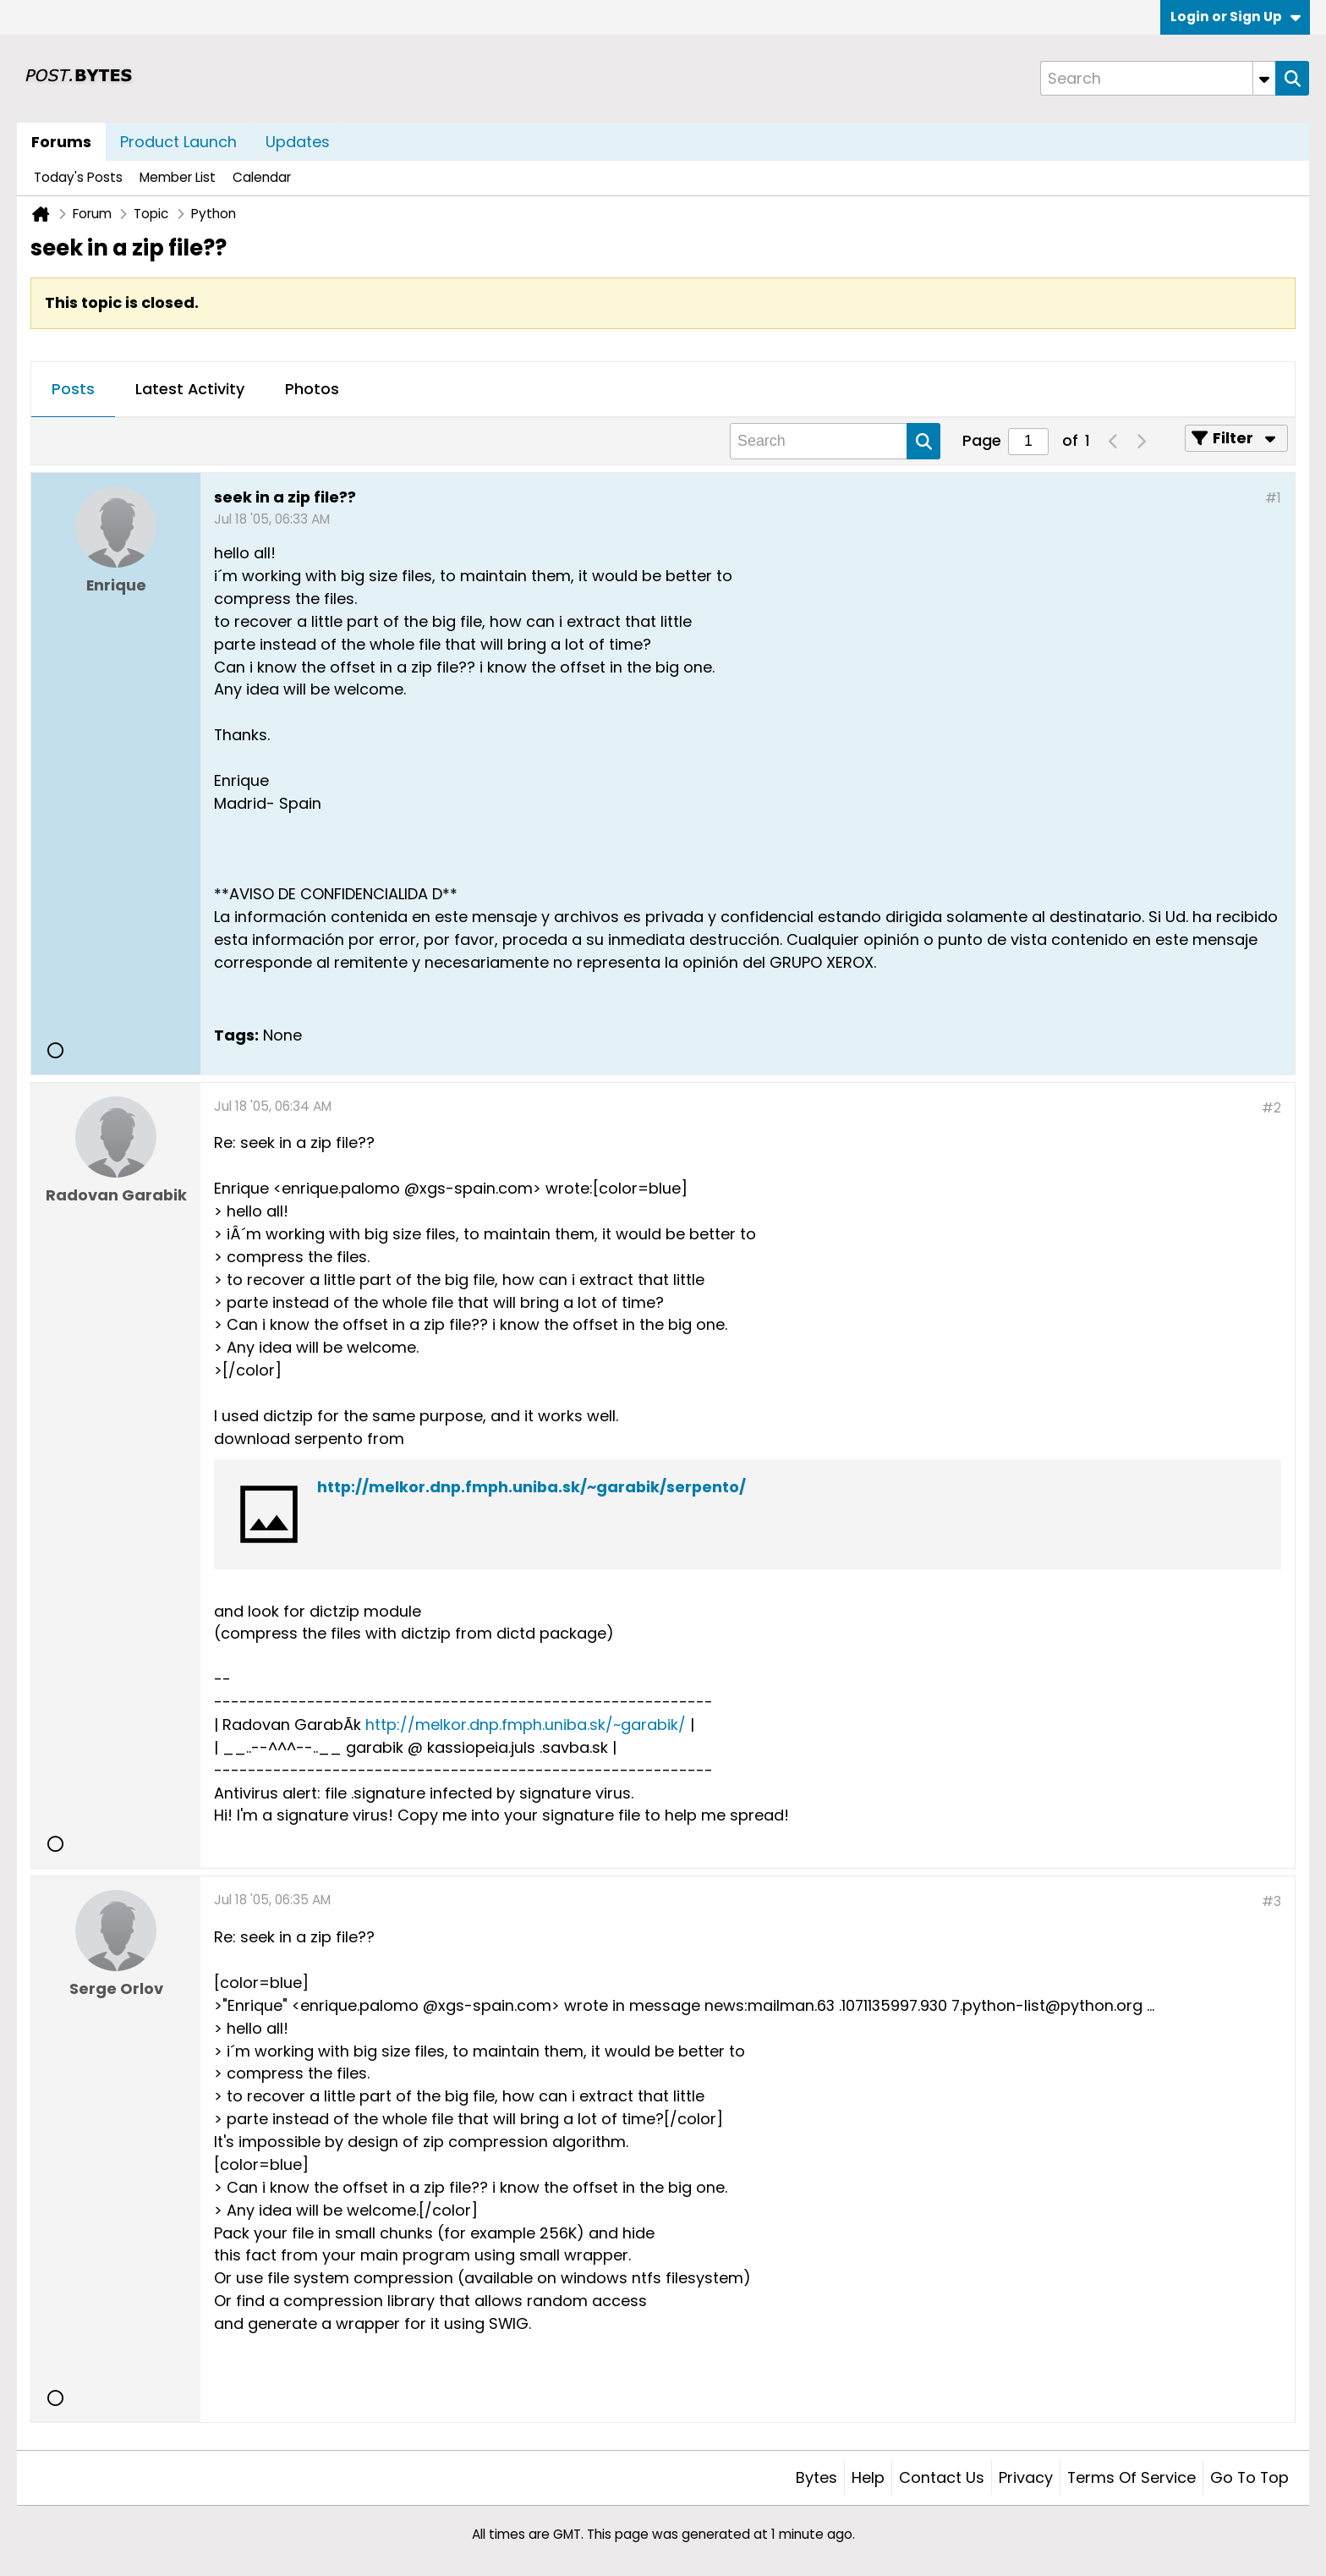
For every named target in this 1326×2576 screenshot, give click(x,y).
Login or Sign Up (1235, 16)
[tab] (73, 390)
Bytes (816, 2477)
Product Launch (178, 141)
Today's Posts (78, 177)
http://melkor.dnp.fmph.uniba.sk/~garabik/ (525, 1724)
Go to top (1249, 2477)
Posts (73, 388)
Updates (298, 141)
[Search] (1157, 78)
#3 (1271, 1901)
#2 (1271, 1108)
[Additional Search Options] (1264, 78)
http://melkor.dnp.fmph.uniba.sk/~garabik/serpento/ (531, 1486)
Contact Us (941, 2477)
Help (868, 2477)
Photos (312, 388)
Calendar (262, 177)
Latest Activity (189, 388)
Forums (61, 141)
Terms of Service (1131, 2477)
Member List (178, 177)
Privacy (1026, 2477)
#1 (1273, 498)
